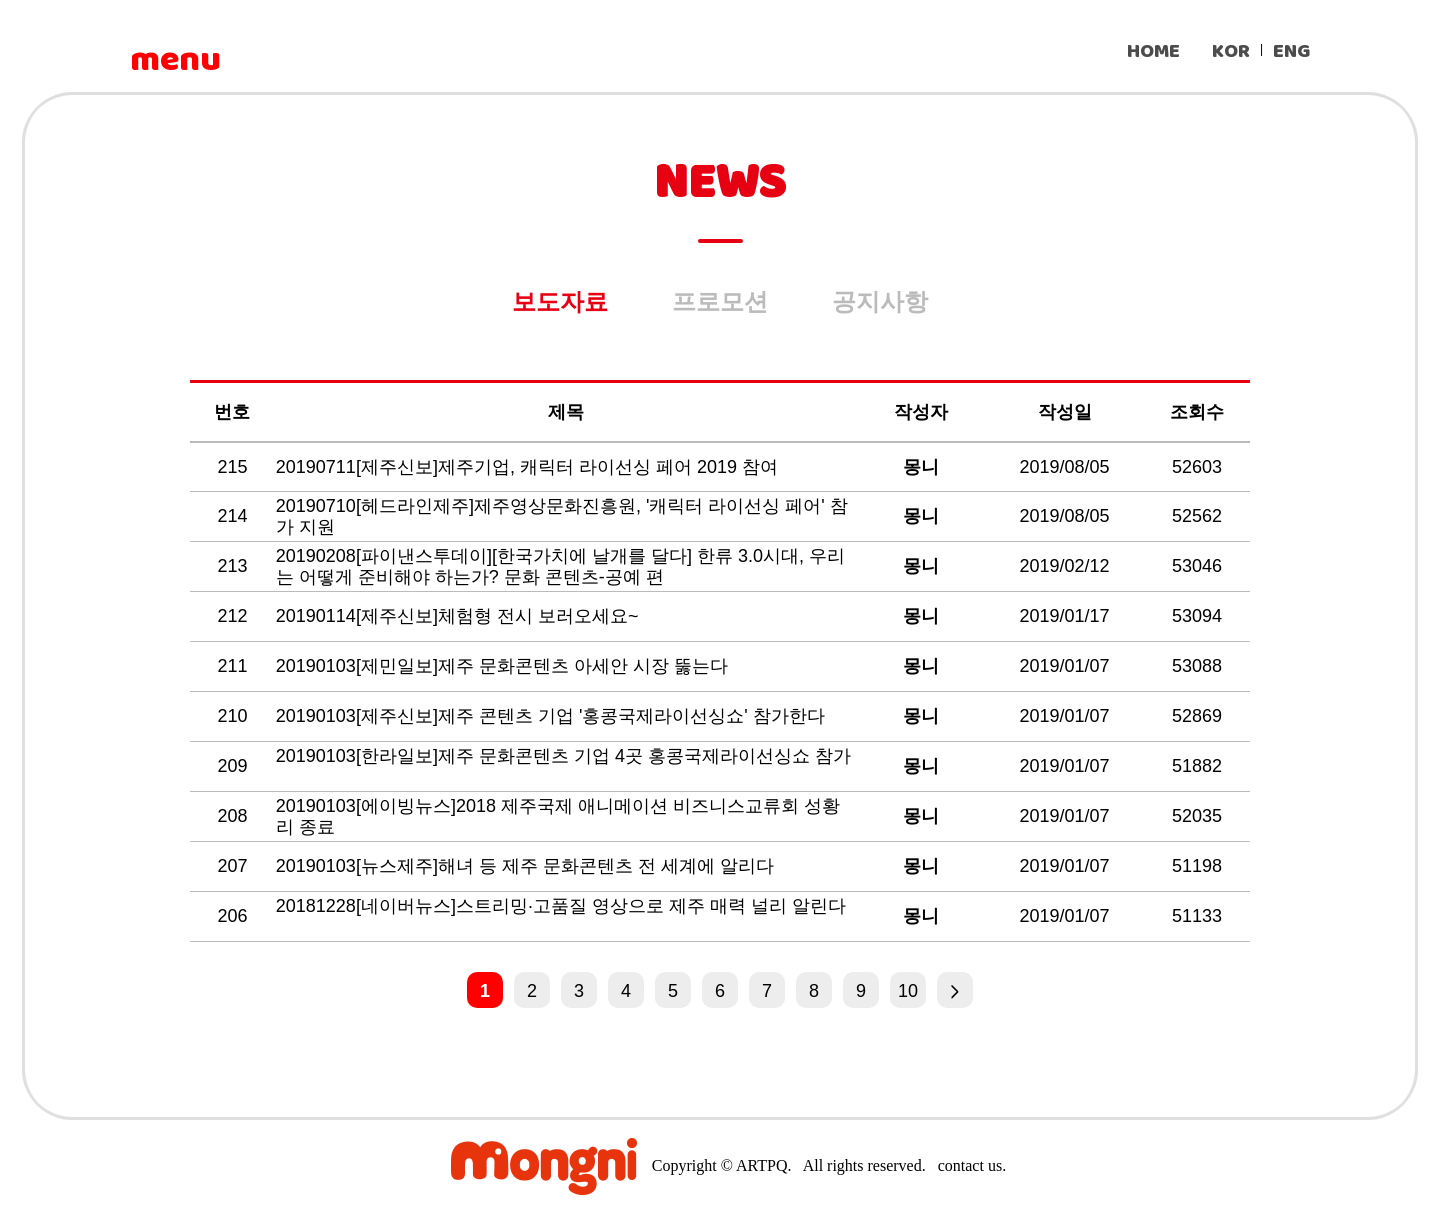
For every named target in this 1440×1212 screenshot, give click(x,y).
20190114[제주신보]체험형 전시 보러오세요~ (460, 616)
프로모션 (720, 301)
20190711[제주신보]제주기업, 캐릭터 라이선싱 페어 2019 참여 (529, 467)
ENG (1291, 51)
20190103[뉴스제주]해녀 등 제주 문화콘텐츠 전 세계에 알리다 (527, 866)
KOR (1231, 51)
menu (175, 60)
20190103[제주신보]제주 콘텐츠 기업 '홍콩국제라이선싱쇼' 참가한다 (553, 716)
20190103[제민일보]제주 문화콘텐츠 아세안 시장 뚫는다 (504, 666)
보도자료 (560, 301)
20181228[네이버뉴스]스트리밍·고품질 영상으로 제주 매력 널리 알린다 (561, 906)
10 (908, 991)
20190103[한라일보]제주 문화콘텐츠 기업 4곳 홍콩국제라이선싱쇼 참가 (563, 756)
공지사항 (880, 301)
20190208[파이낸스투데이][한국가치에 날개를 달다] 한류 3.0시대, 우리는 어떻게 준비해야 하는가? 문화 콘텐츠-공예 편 (560, 566)
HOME (1153, 51)
